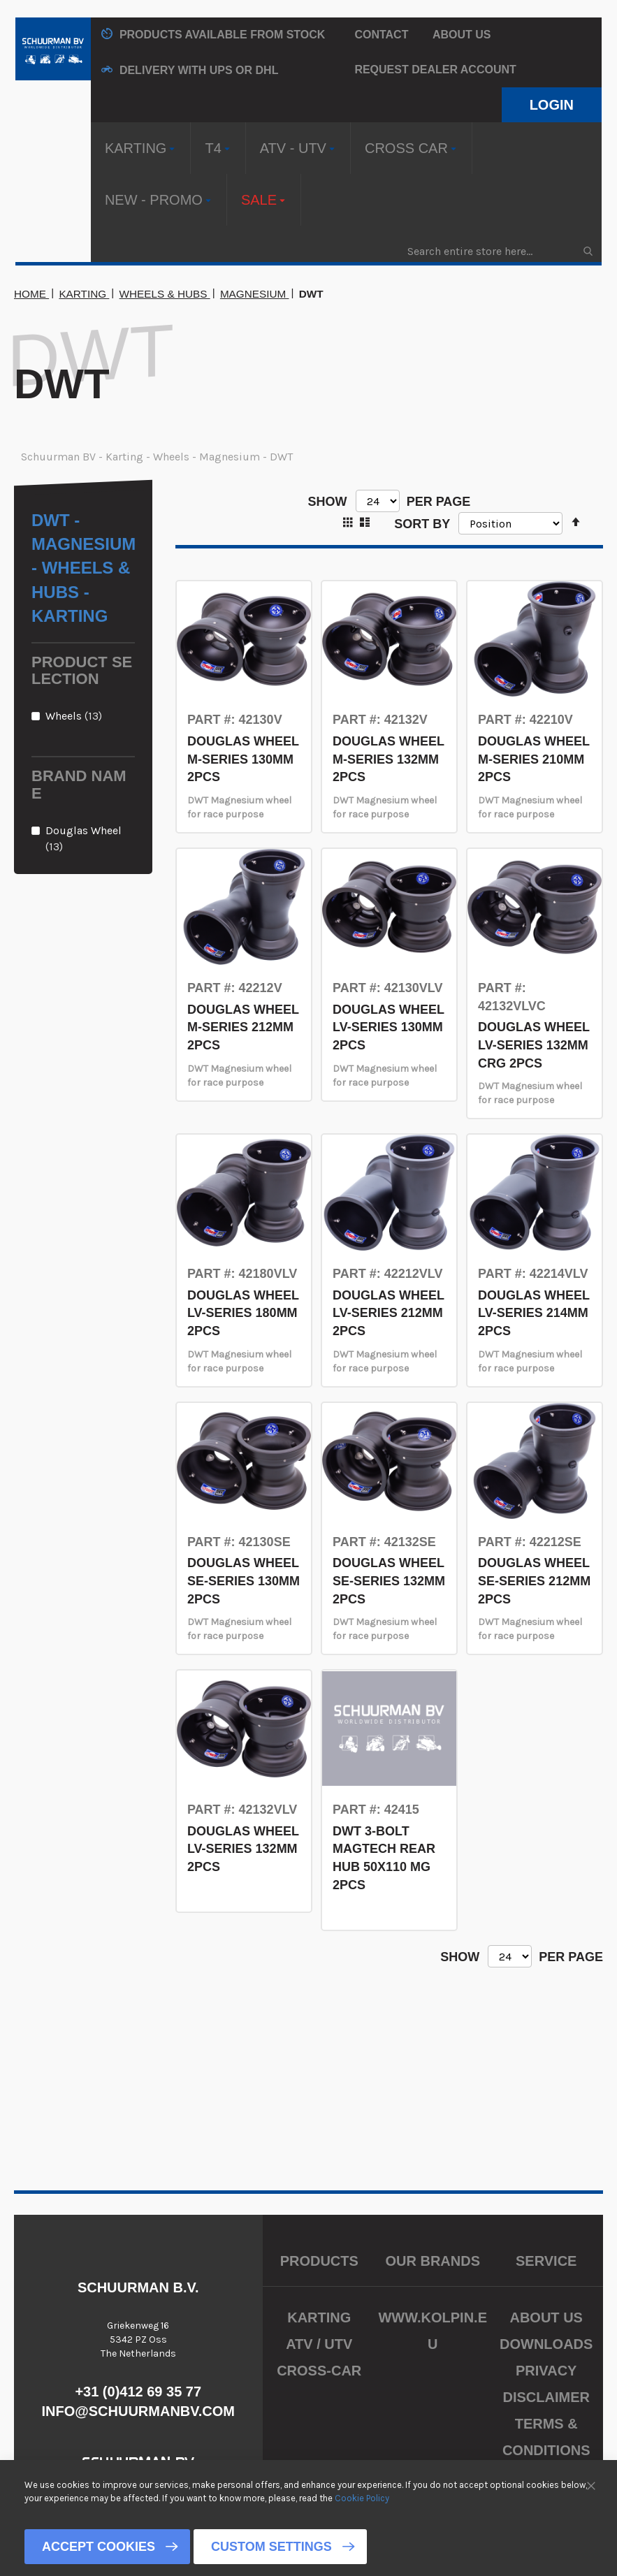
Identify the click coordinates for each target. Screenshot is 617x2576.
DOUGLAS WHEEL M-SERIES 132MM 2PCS (388, 759)
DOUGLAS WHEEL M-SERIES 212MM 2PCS (243, 1027)
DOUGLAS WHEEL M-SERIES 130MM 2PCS (243, 759)
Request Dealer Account (435, 69)
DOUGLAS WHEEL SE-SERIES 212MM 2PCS (534, 1581)
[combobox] (499, 251)
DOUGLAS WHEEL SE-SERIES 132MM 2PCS (389, 1581)
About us (462, 35)
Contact (381, 35)
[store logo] (53, 48)
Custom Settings (271, 2547)
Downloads (546, 2344)
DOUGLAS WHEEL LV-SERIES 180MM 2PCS (243, 1313)
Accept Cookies (98, 2547)
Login (552, 104)
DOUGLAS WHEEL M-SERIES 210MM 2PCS (534, 759)
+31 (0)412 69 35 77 (138, 2391)
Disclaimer (545, 2397)
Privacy (546, 2370)
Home (31, 294)
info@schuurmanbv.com (138, 2411)
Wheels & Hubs (164, 294)
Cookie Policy (362, 2497)
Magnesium (254, 294)
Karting (84, 294)
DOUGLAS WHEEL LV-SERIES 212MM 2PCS (388, 1313)
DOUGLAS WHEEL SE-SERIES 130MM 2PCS (243, 1581)
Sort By (422, 523)
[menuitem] (141, 148)
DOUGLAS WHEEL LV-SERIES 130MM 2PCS (388, 1027)
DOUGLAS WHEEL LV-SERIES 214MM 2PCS (534, 1313)
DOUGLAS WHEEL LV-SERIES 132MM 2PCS (243, 1849)
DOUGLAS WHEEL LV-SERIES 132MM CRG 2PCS (534, 1045)
